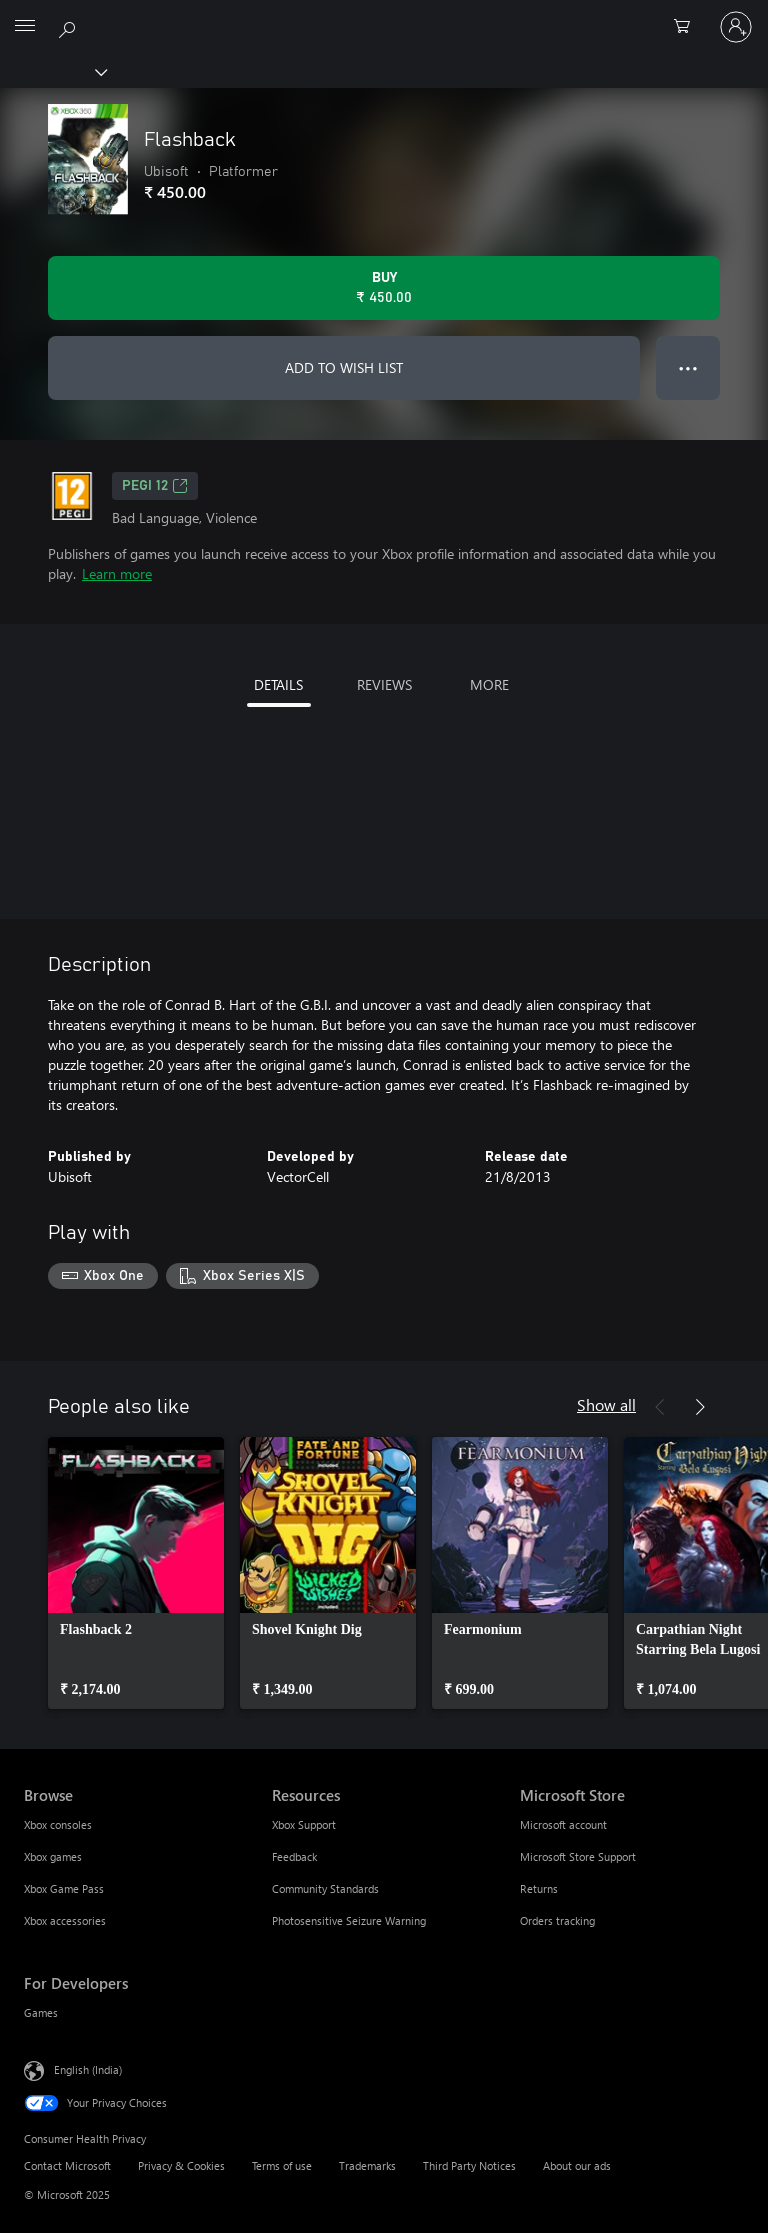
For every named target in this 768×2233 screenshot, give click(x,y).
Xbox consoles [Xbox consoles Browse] (58, 1824)
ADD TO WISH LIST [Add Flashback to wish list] (344, 367)
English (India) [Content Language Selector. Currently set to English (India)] (88, 2068)
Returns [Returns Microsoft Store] (539, 1888)
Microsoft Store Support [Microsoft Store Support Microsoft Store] (578, 1856)
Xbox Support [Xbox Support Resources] (304, 1824)
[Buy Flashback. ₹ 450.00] (384, 288)
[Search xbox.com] (70, 26)
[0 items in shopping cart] (688, 27)
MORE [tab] (489, 684)
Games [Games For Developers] (41, 2012)
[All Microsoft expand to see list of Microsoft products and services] (25, 27)
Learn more (117, 573)
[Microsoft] (383, 15)
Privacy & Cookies (181, 2165)
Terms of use (282, 2165)
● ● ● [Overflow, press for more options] (688, 367)
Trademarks (367, 2165)
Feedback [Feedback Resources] (294, 1856)
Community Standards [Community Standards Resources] (325, 1888)
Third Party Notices (469, 2165)
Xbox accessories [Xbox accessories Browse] (65, 1920)
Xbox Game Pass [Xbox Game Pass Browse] (64, 1888)
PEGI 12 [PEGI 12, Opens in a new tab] (155, 486)
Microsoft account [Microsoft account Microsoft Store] (563, 1824)
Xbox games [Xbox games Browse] (53, 1856)
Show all (606, 1404)
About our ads (577, 2165)
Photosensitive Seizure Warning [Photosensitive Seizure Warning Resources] (349, 1920)
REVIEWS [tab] (384, 684)
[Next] (700, 1407)
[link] (136, 1573)
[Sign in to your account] (736, 27)
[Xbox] (52, 71)
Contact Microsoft (67, 2165)
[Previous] (660, 1407)
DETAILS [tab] (278, 684)
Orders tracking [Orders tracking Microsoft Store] (557, 1920)
